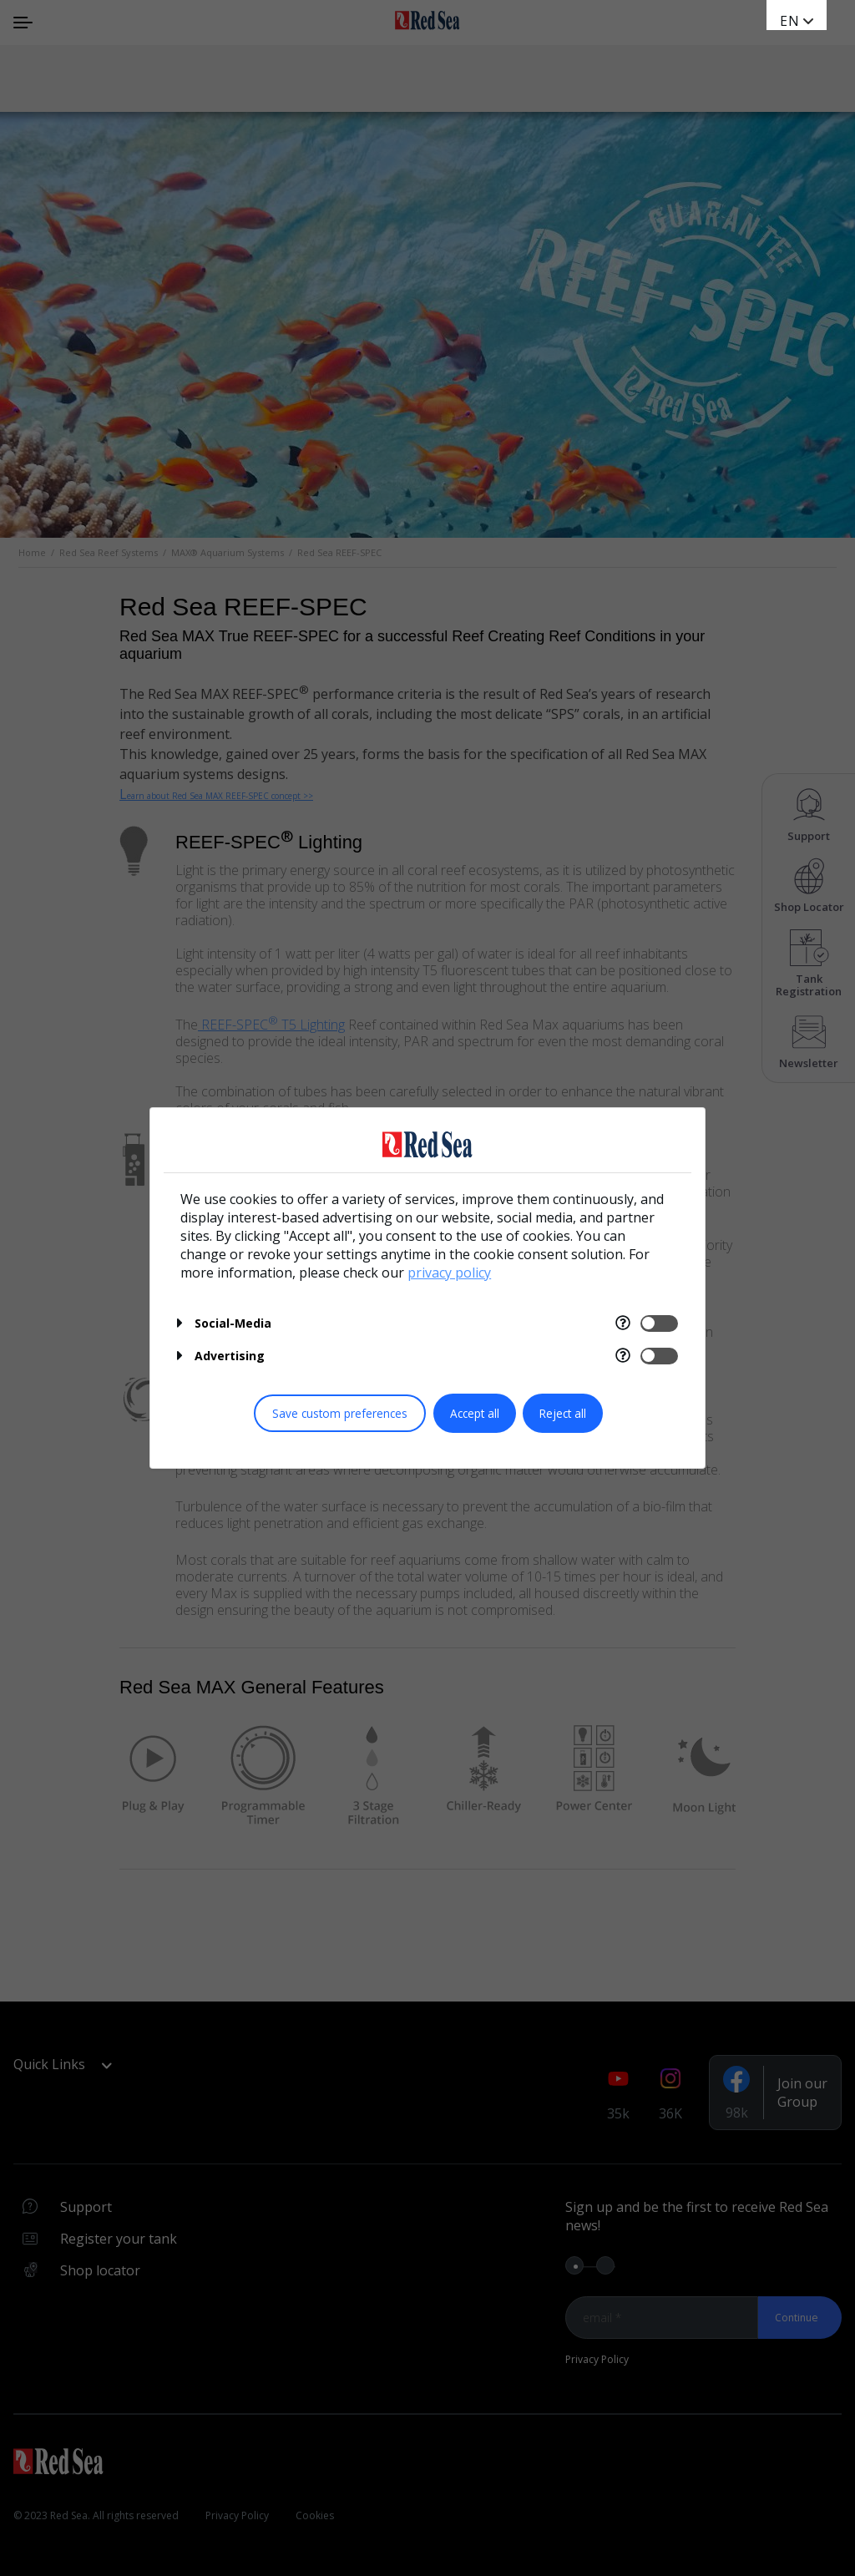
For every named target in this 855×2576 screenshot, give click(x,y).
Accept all (474, 1413)
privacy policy (449, 1272)
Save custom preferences (339, 1413)
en (790, 21)
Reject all (562, 1413)
